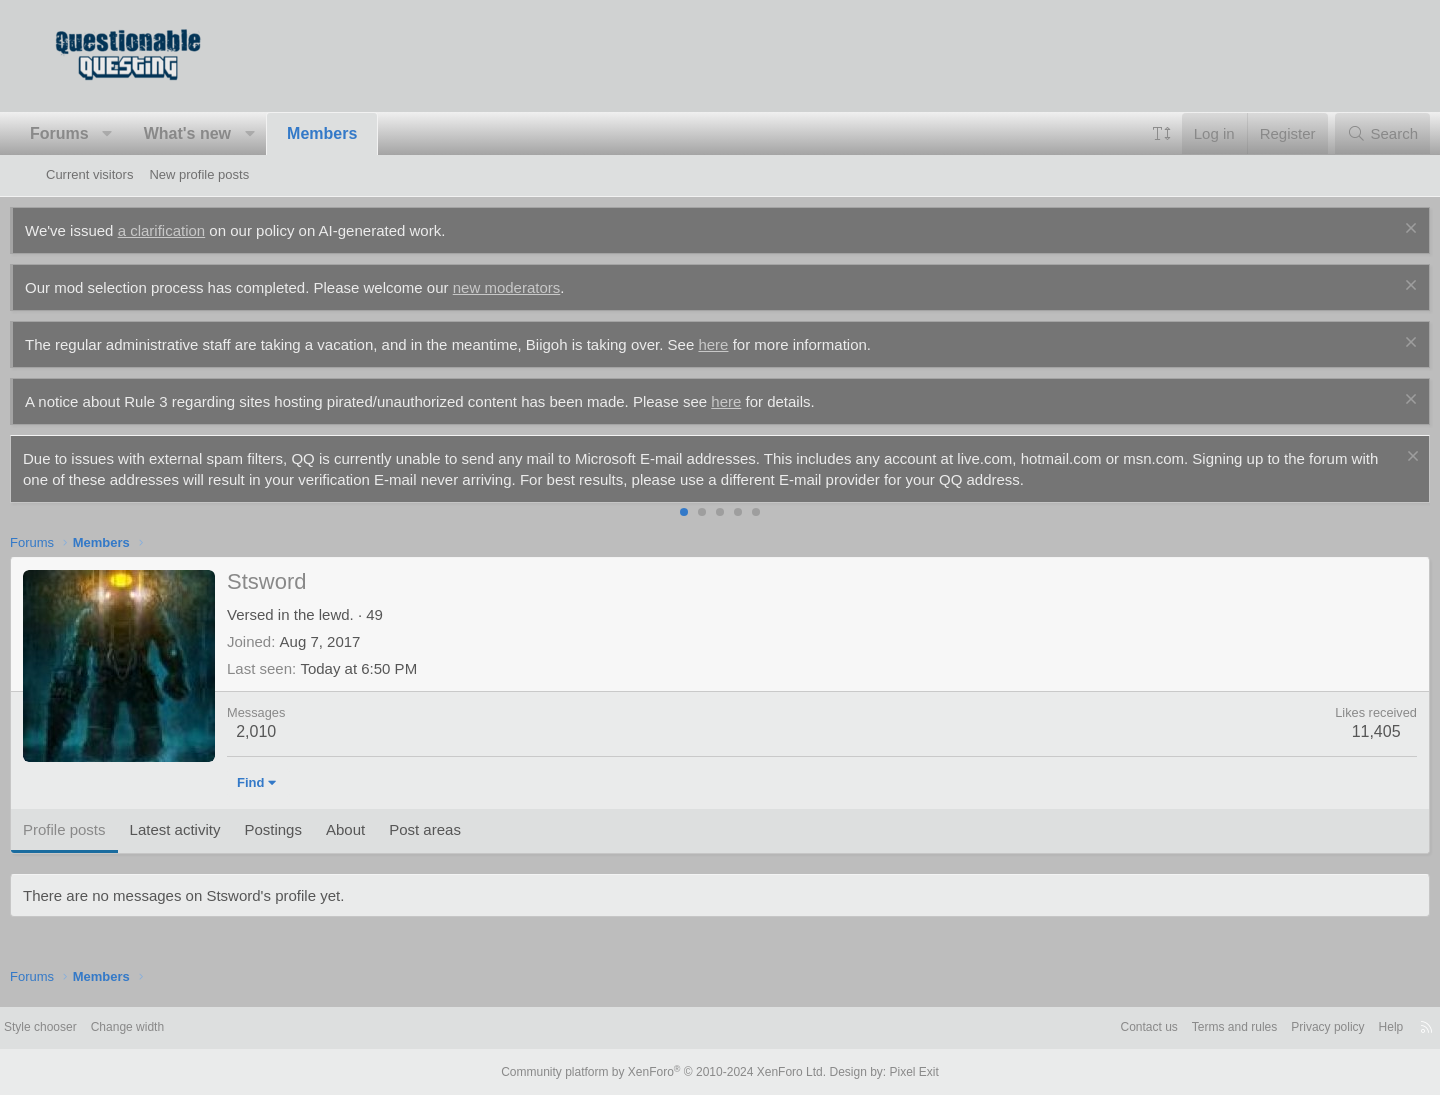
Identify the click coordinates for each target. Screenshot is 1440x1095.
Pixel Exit (897, 1072)
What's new (223, 133)
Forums (95, 133)
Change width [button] (188, 1027)
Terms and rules (1170, 1027)
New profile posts (199, 174)
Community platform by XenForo (668, 1072)
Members (358, 133)
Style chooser (94, 1027)
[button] (143, 134)
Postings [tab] (309, 829)
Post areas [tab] (461, 829)
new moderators (543, 287)
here (749, 344)
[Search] (1346, 133)
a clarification (198, 230)
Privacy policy (1270, 1027)
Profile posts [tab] (100, 829)
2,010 (292, 731)
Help (1338, 1027)
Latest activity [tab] (211, 829)
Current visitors (89, 174)
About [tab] (381, 829)
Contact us (1078, 1027)
